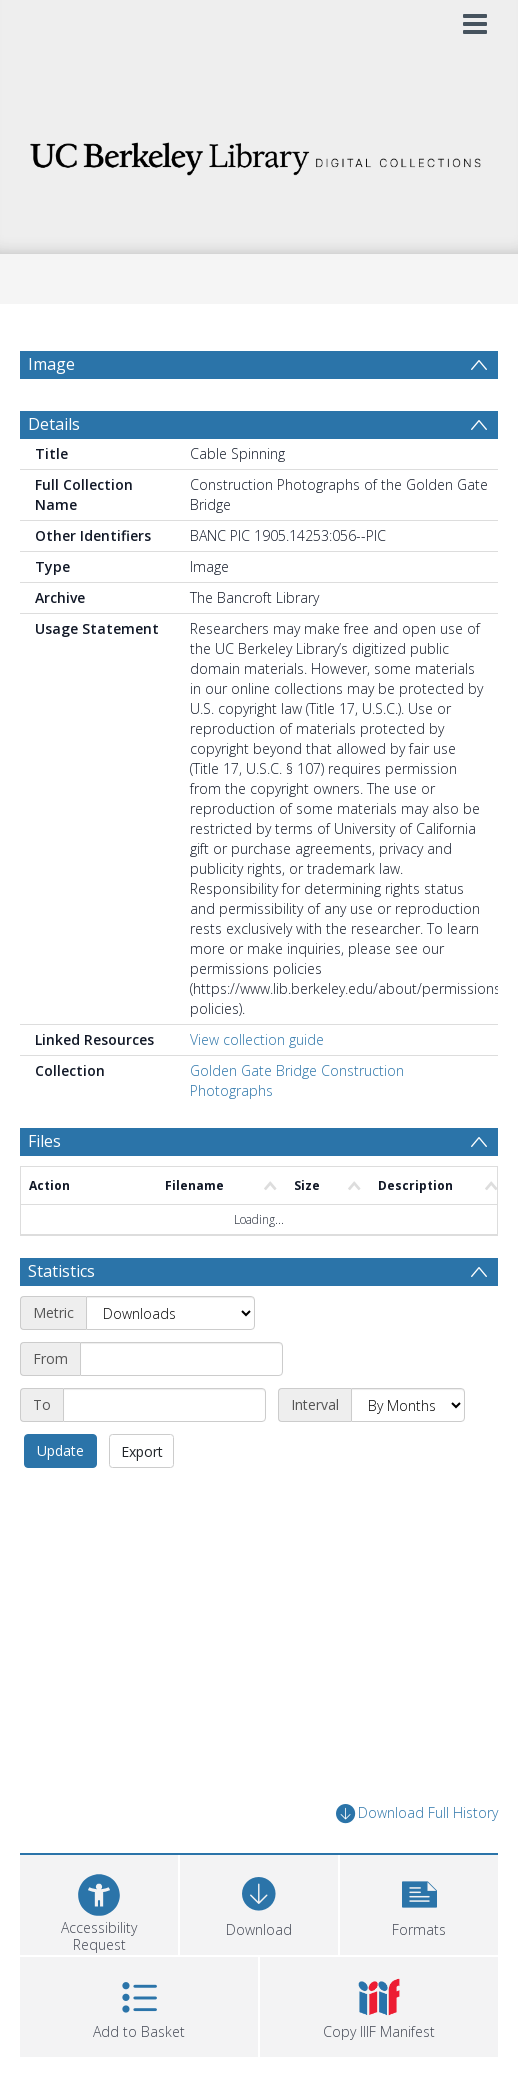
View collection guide (257, 1039)
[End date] (164, 1405)
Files (44, 1141)
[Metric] (170, 1313)
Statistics (61, 1271)
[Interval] (408, 1405)
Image (51, 364)
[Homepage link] (259, 153)
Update (60, 1450)
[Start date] (181, 1359)
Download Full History (417, 1813)
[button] (419, 1902)
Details (54, 424)
